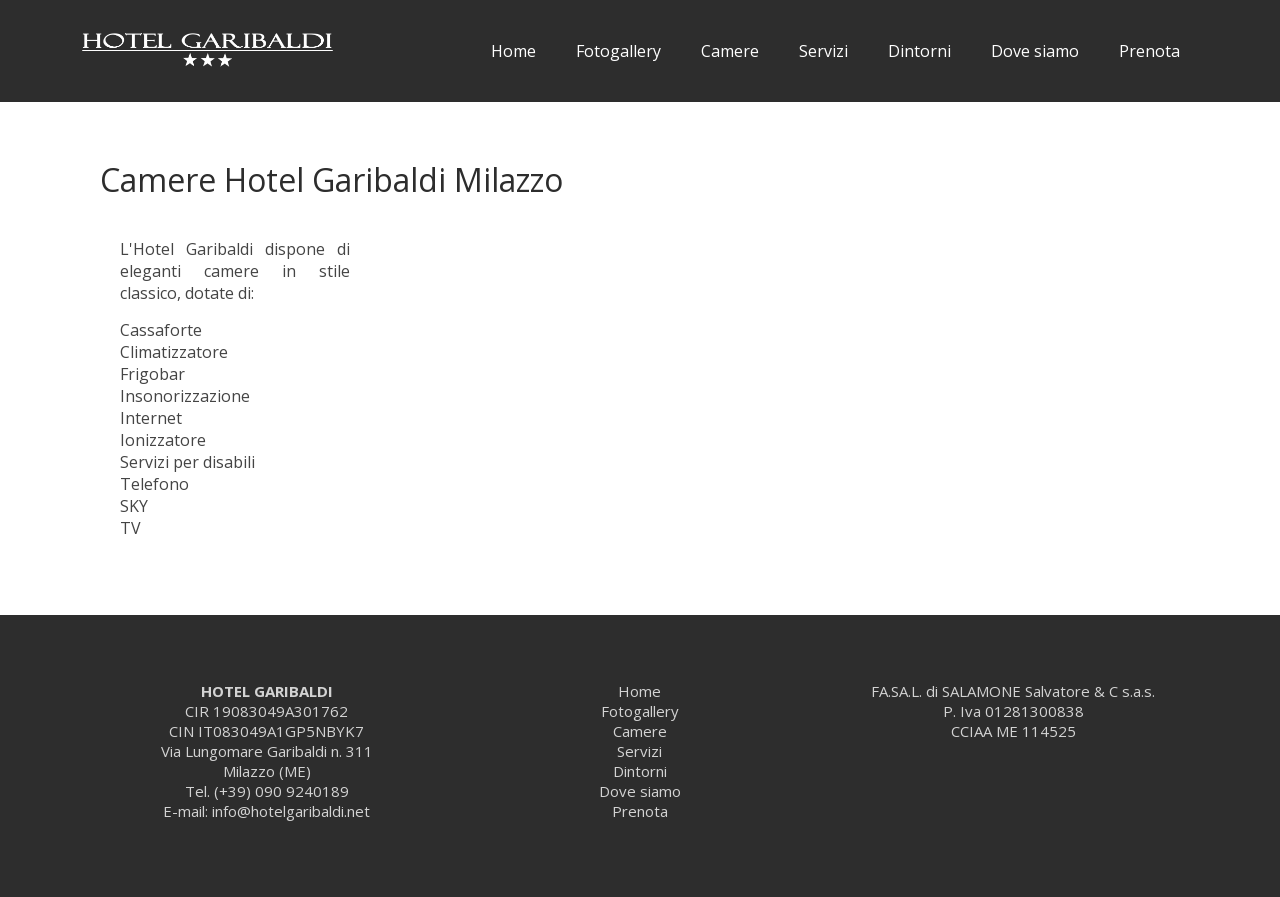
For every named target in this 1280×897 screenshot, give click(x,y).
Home (513, 51)
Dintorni (919, 51)
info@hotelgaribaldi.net (291, 811)
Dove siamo (1035, 51)
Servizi (823, 51)
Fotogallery (618, 51)
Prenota (1149, 51)
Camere (730, 51)
